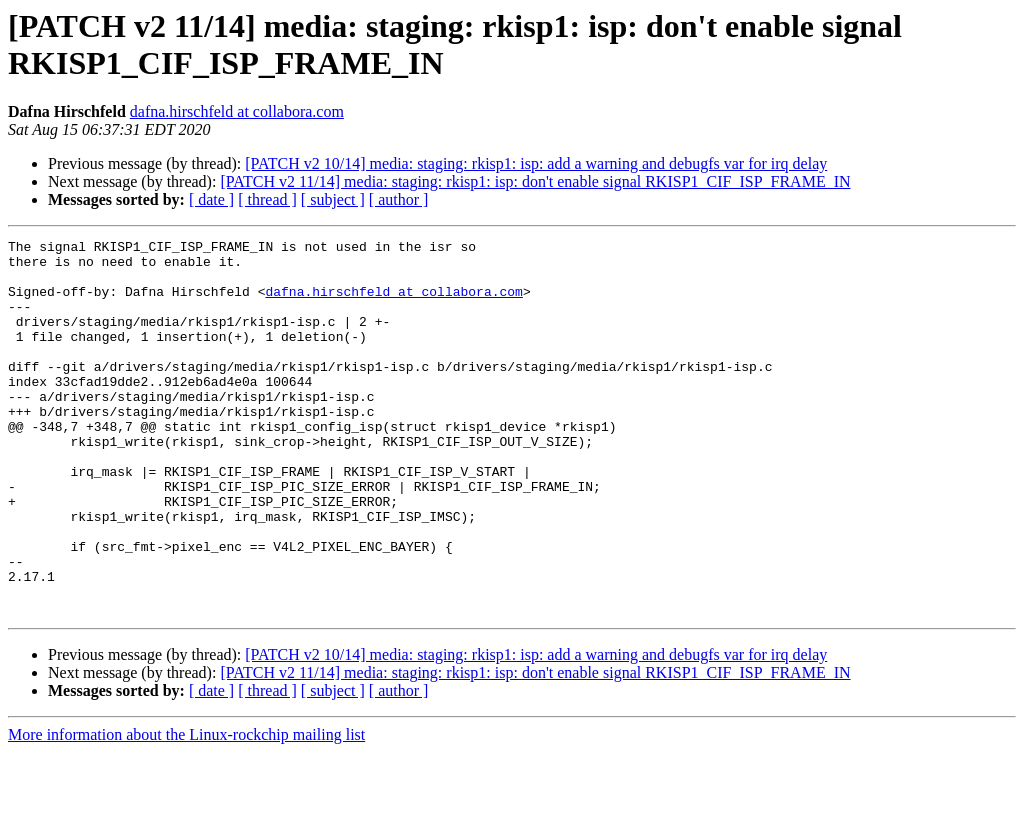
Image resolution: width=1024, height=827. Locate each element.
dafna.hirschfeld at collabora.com (237, 111)
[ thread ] (267, 199)
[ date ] (211, 199)
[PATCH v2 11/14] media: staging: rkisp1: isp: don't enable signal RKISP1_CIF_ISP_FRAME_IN (535, 181)
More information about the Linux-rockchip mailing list (186, 809)
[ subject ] (333, 199)
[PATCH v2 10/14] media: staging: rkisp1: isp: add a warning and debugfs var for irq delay (536, 163)
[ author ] (399, 199)
